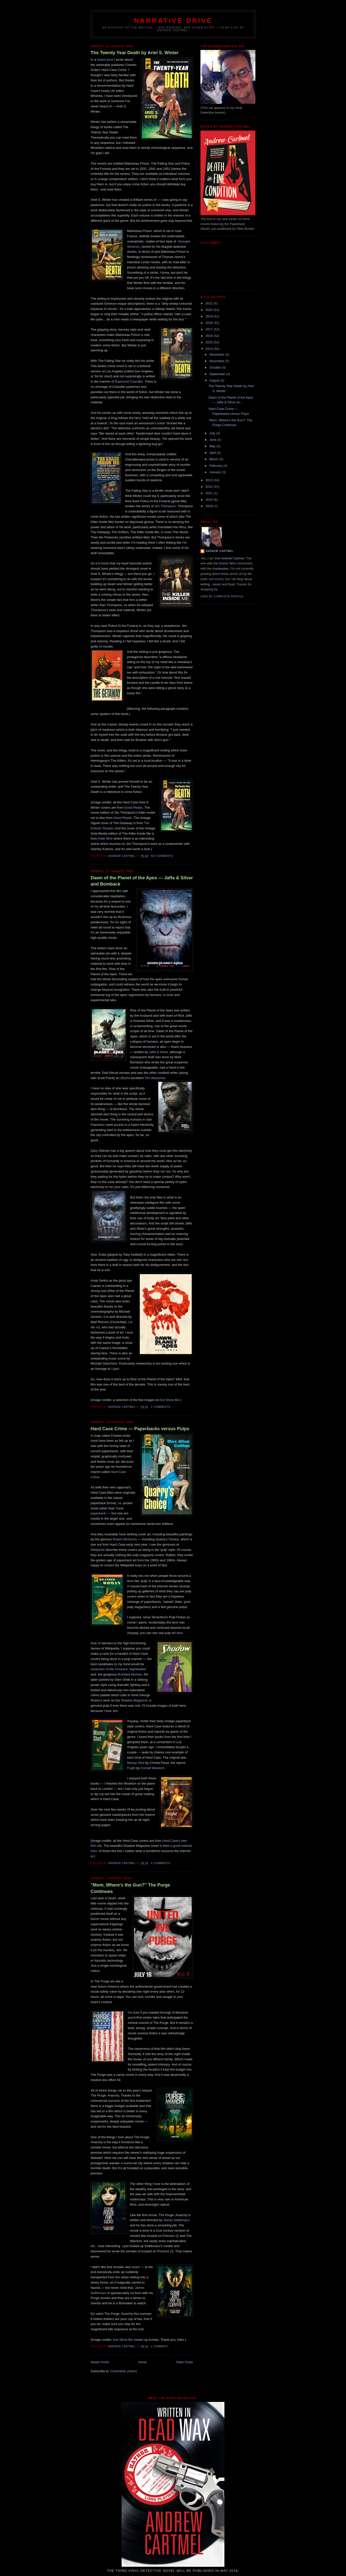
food (231, 584)
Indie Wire (105, 838)
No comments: (163, 856)
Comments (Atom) (124, 2371)
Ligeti (115, 1369)
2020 (209, 310)
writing (205, 584)
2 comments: (161, 1406)
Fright (131, 1768)
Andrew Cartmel (219, 551)
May (212, 446)
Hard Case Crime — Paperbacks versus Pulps (140, 1428)
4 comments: (161, 1863)
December (217, 354)
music (216, 584)
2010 (209, 499)
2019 (209, 316)
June (213, 440)
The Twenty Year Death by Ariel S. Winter (134, 52)
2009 (209, 506)
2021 (209, 303)
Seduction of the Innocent (109, 1669)
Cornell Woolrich (152, 1768)
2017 (209, 329)
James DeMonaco (176, 2220)
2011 (209, 493)
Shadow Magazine (134, 1700)
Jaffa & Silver (158, 1052)
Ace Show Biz (169, 1400)
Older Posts (184, 2362)
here (179, 1633)
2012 (209, 486)
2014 (209, 349)
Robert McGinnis (125, 1539)
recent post (105, 59)
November (217, 361)
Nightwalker (137, 1669)
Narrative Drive (173, 20)
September (217, 374)
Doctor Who (227, 563)
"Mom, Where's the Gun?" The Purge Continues (130, 1888)
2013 (209, 480)
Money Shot (135, 1763)
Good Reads (133, 807)
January (215, 472)
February (216, 466)
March (214, 459)
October (215, 367)
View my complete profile (222, 596)
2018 (209, 323)
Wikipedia (98, 1550)
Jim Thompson (165, 506)
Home (142, 2362)
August (214, 380)
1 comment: (160, 2346)
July (212, 433)
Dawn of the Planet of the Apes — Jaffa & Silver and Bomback (142, 881)
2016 (209, 336)
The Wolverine (154, 1078)
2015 (209, 342)
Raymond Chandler (129, 381)
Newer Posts (100, 2362)
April (213, 453)
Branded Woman (130, 1674)
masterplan (220, 568)
